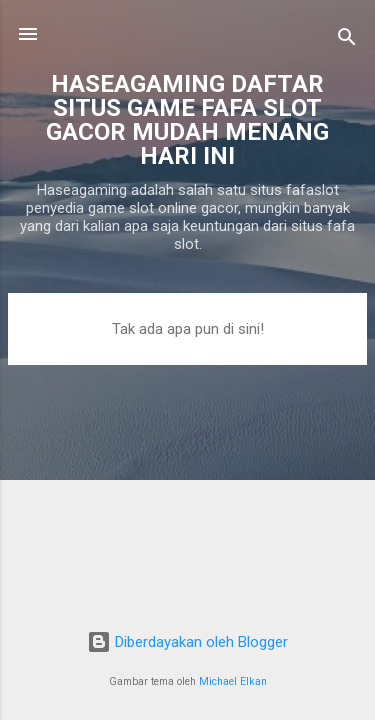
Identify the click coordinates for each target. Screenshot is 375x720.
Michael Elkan (233, 681)
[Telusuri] (347, 40)
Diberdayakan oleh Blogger (187, 642)
